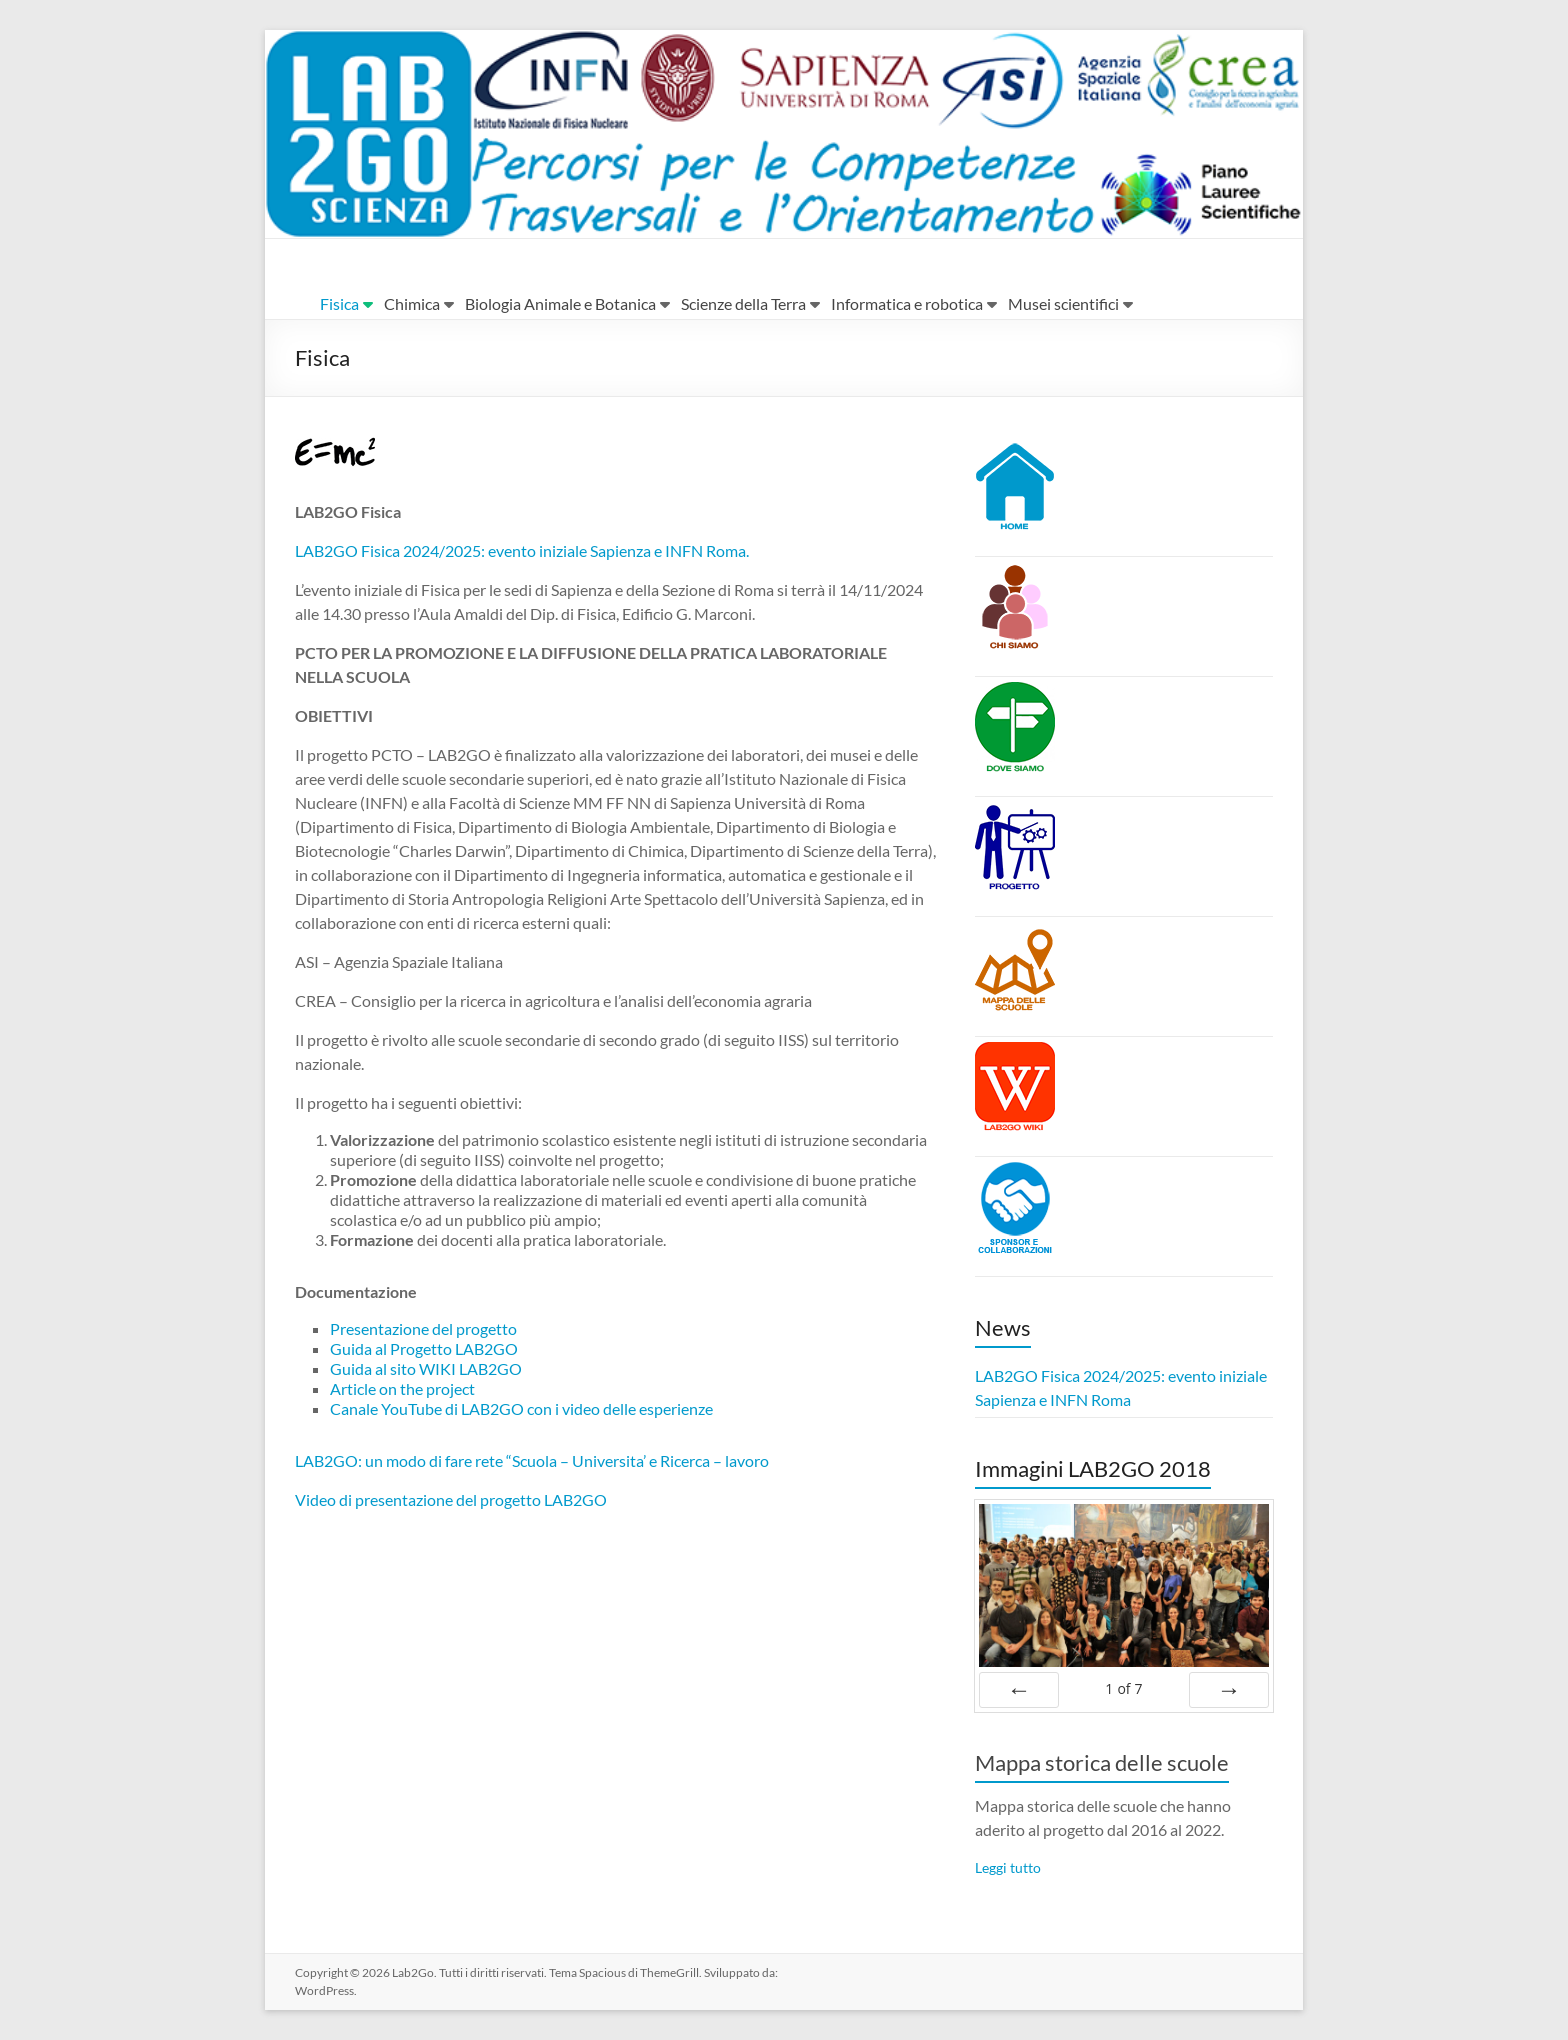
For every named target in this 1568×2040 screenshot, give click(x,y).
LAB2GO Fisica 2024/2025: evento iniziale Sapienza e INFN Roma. (522, 550)
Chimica (412, 303)
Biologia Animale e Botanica (560, 303)
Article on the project (402, 1388)
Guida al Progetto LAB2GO (424, 1348)
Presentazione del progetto (423, 1328)
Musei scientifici (1063, 303)
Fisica (339, 303)
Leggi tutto (1008, 1867)
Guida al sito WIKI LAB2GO (426, 1368)
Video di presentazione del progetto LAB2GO (451, 1499)
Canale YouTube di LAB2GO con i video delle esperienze (521, 1408)
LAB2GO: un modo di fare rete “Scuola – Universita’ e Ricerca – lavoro (532, 1460)
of (1123, 1688)
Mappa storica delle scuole (1102, 1762)
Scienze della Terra (743, 303)
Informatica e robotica (907, 303)
